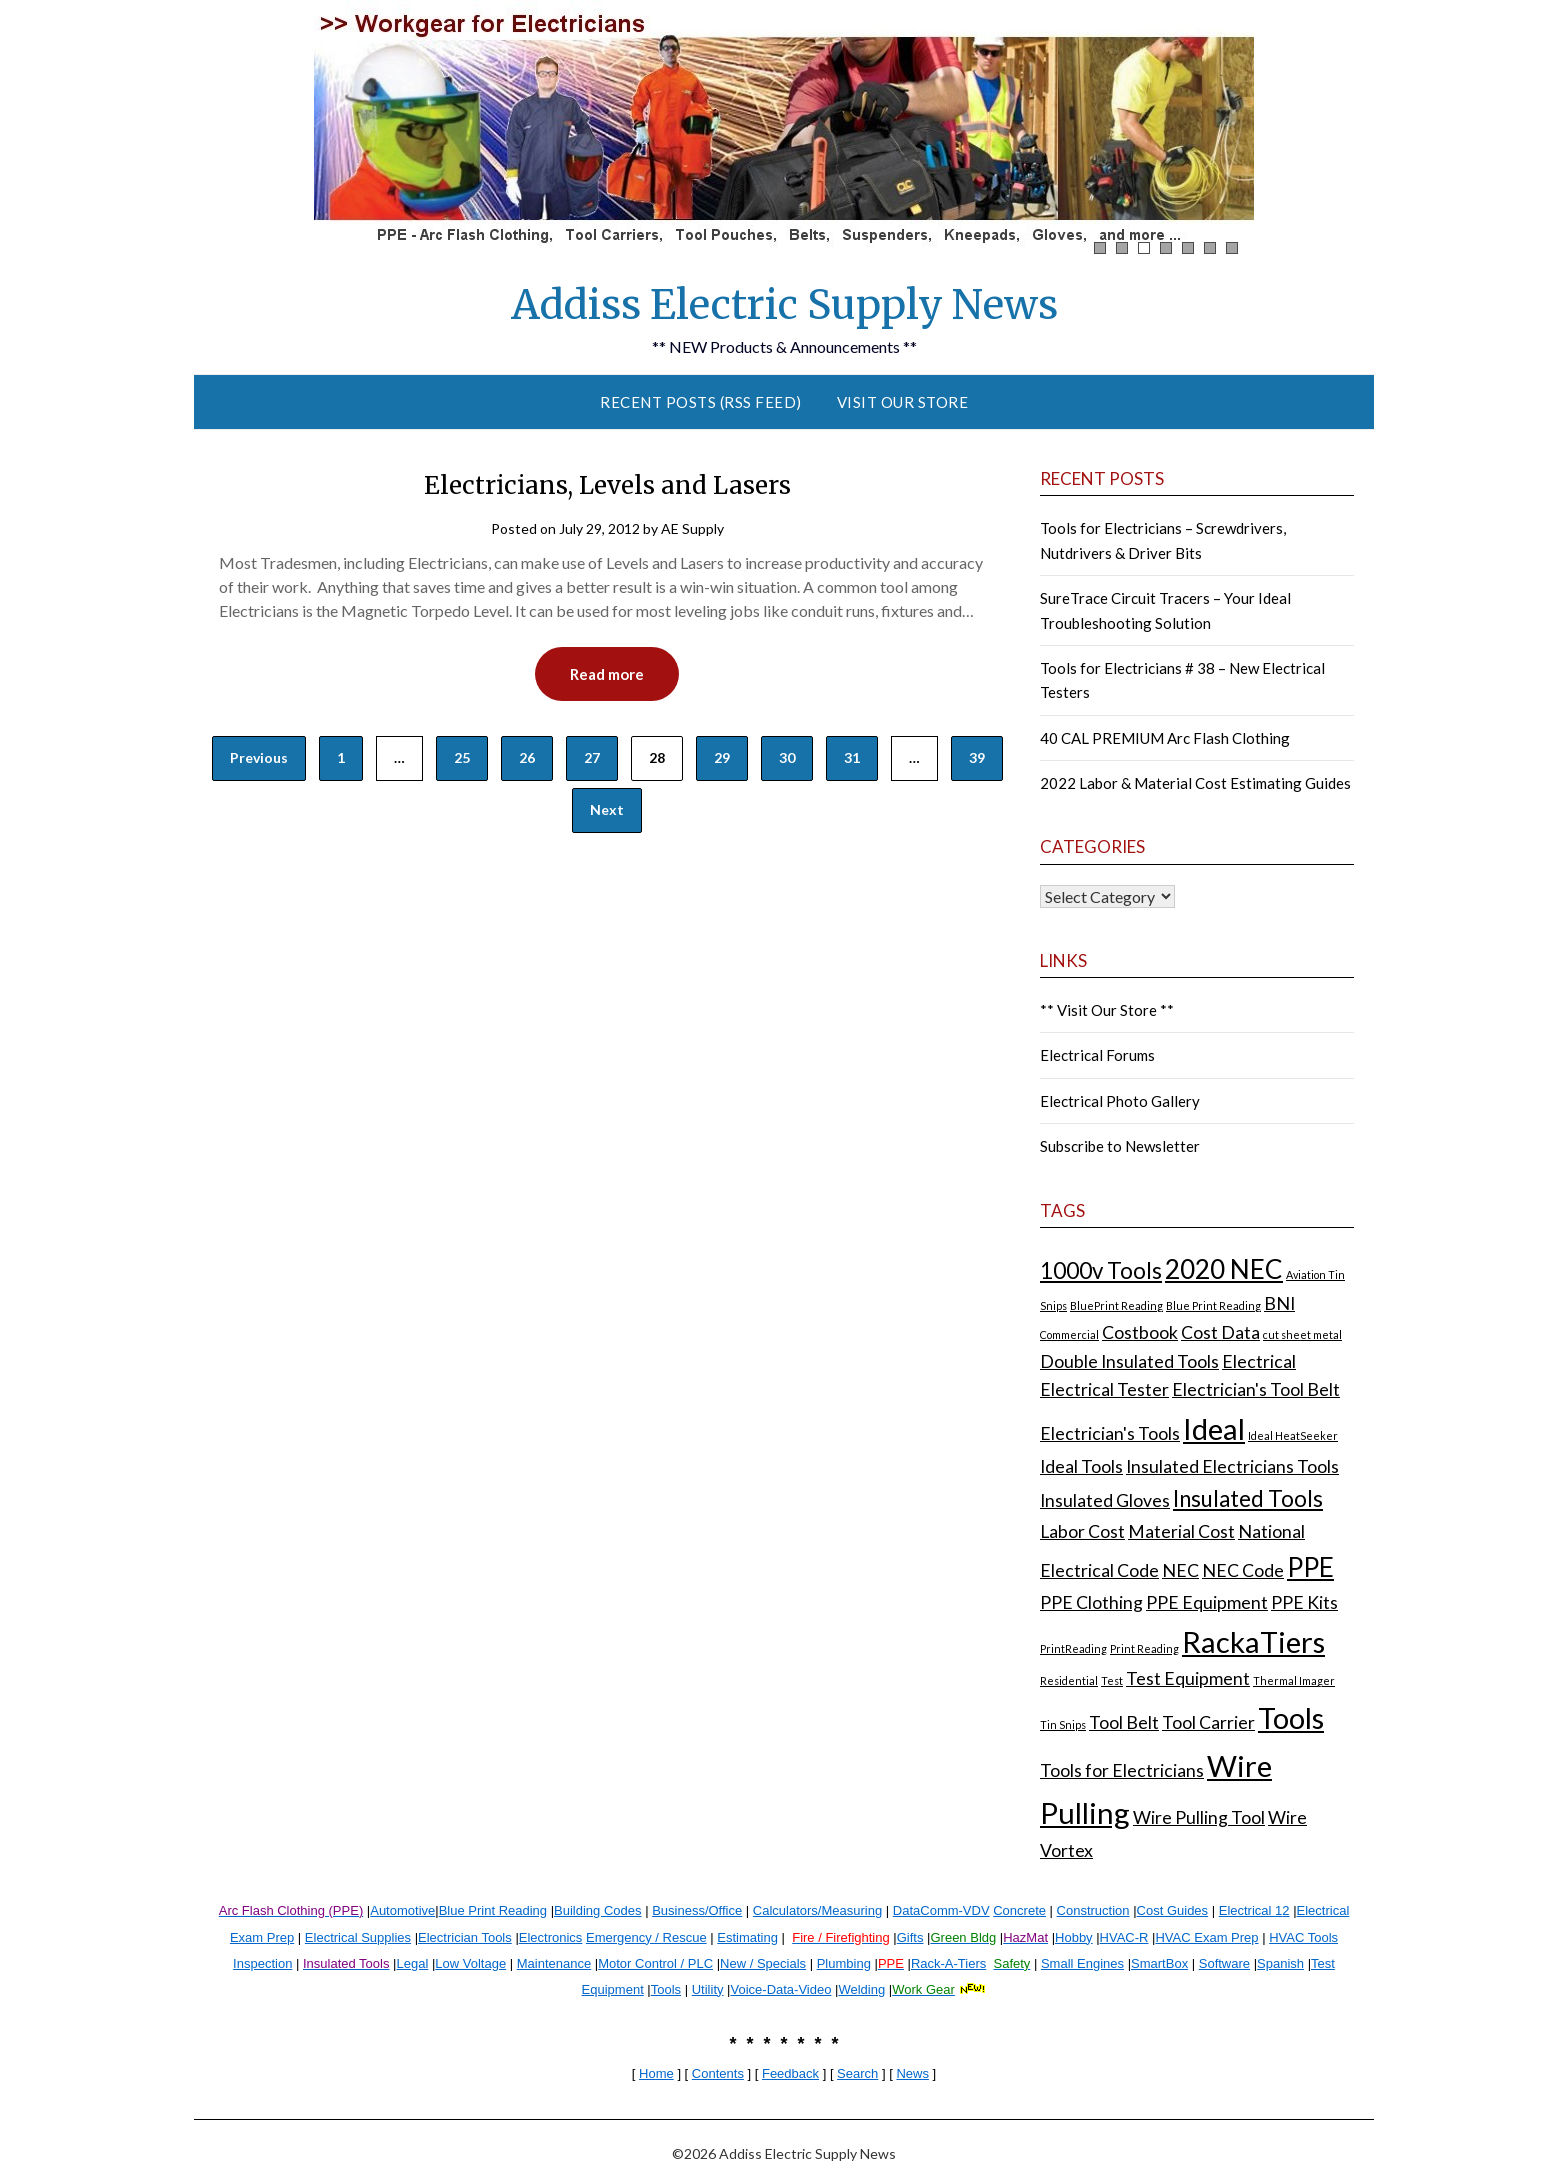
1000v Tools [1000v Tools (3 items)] (1101, 1270)
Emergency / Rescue (646, 1937)
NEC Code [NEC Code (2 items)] (1243, 1570)
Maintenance (554, 1963)
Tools (666, 1989)
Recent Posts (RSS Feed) (701, 402)
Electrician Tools (465, 1937)
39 (977, 757)
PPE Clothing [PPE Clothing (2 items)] (1091, 1602)
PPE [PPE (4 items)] (1310, 1567)
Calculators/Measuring (817, 1910)
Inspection (262, 1963)
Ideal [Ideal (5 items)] (1214, 1428)
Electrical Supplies (358, 1937)
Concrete (1019, 1910)
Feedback (790, 2073)
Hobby (1074, 1937)
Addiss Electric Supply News (784, 305)
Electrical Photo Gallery (1120, 1101)
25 (462, 757)
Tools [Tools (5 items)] (1291, 1717)
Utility (708, 1989)
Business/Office (697, 1910)
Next (607, 809)
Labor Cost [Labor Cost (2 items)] (1082, 1531)
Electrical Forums (1097, 1055)
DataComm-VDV (941, 1910)
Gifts (910, 1937)
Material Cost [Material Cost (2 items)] (1181, 1531)
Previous (259, 757)
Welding (861, 1989)
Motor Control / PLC (655, 1963)
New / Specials (763, 1963)
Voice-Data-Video (781, 1989)
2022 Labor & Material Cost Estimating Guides (1195, 783)
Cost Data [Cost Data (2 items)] (1220, 1332)
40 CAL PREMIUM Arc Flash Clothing (1165, 738)
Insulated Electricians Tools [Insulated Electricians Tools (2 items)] (1232, 1466)
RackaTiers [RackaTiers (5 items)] (1253, 1641)
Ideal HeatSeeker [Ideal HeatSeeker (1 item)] (1293, 1435)
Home (656, 2073)
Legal (412, 1963)
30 (787, 757)
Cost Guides (1173, 1910)
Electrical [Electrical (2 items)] (1259, 1361)
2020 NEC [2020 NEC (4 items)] (1224, 1269)
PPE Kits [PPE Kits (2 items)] (1304, 1602)
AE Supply (692, 528)
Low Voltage (470, 1963)
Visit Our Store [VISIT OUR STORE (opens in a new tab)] (903, 402)
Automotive (402, 1910)
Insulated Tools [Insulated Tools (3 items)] (1248, 1498)
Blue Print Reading (493, 1910)
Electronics (551, 1937)
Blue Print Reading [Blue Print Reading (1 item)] (1213, 1305)
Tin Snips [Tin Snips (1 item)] (1063, 1724)
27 (592, 757)
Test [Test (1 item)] (1112, 1680)
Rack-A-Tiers (948, 1963)
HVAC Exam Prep (1206, 1937)
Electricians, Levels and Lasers (607, 485)
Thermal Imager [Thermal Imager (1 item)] (1294, 1680)
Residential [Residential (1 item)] (1069, 1680)
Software (1224, 1963)
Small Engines (1082, 1963)
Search (857, 2073)
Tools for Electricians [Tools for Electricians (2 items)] (1122, 1770)
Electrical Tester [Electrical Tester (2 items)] (1104, 1389)
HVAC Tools (1303, 1937)
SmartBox (1159, 1963)
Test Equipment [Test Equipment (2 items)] (1188, 1678)
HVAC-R (1124, 1937)
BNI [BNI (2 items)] (1279, 1303)
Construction (1093, 1910)
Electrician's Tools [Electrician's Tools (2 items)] (1110, 1433)
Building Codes (597, 1910)
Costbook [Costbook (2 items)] (1140, 1332)
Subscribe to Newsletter (1120, 1146)
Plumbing (844, 1963)
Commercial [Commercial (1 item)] (1069, 1334)
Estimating (747, 1937)
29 (722, 757)
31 (852, 757)
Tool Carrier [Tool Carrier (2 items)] (1208, 1722)
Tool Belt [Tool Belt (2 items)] (1124, 1722)
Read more (607, 674)
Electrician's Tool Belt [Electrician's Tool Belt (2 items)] (1256, 1389)
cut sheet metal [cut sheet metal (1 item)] (1302, 1334)
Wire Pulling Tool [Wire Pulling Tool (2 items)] (1199, 1817)
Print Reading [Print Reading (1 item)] (1144, 1648)
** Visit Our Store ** (1107, 1010)
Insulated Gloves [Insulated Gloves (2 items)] (1105, 1500)
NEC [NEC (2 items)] (1180, 1570)
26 (527, 757)
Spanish (1280, 1963)
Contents (718, 2073)
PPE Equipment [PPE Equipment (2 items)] (1207, 1602)
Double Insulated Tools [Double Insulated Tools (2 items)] (1129, 1361)
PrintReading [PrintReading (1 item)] (1073, 1648)
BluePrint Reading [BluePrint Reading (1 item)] (1116, 1305)
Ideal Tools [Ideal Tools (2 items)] (1081, 1466)
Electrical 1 (1251, 1910)
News (912, 2073)
